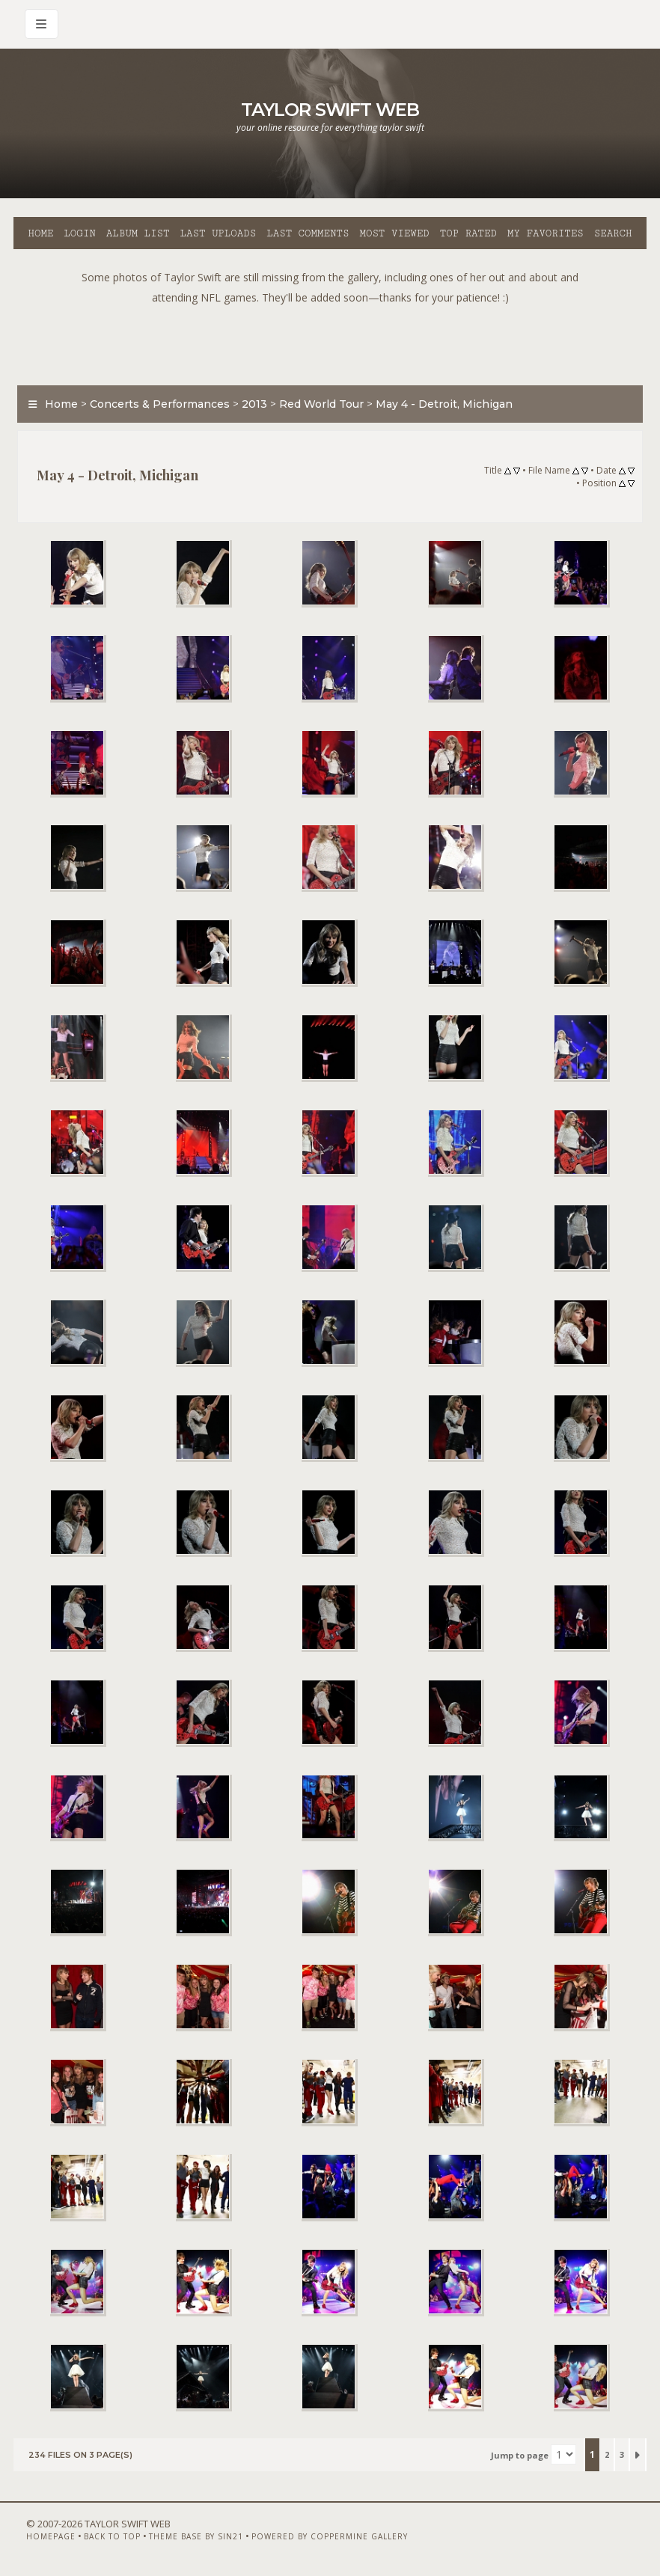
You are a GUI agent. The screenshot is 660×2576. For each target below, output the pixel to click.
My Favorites (545, 233)
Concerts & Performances (160, 404)
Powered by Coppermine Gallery (329, 2536)
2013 (254, 404)
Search (613, 233)
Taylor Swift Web (330, 109)
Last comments (307, 233)
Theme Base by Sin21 (196, 2536)
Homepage (51, 2536)
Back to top (112, 2536)
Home (40, 233)
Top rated (468, 233)
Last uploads (218, 233)
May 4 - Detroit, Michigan (444, 404)
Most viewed (394, 233)
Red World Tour (321, 404)
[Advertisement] (330, 341)
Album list (138, 233)
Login (79, 233)
